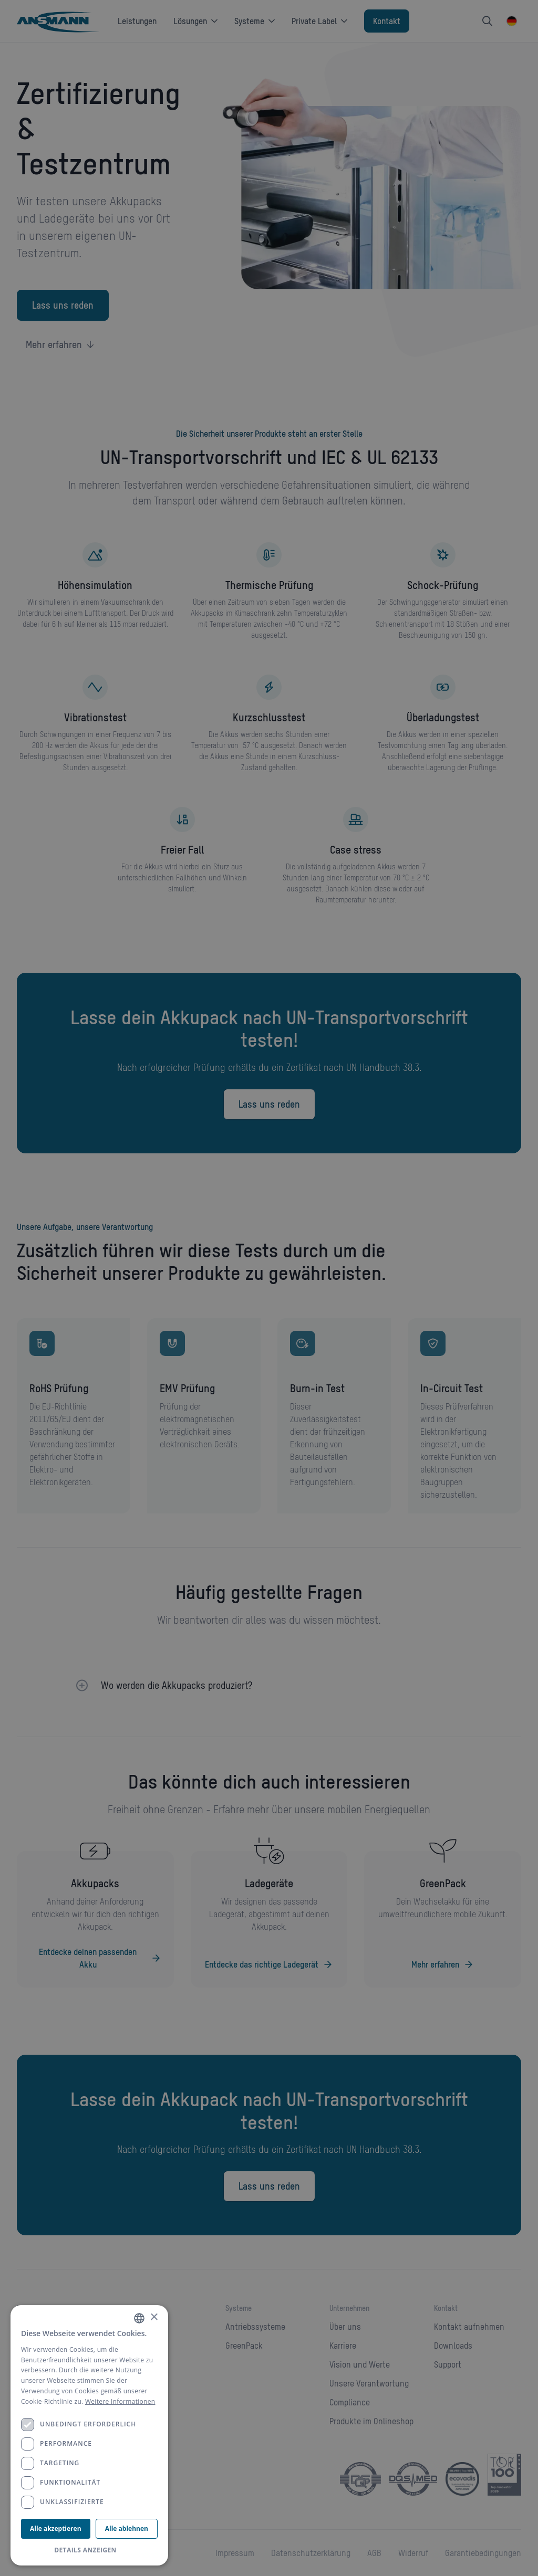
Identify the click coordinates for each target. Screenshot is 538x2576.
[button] (89, 2550)
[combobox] (139, 2318)
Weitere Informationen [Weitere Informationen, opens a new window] (120, 2401)
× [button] (154, 2317)
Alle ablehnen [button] (126, 2528)
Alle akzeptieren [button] (55, 2528)
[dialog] (89, 2435)
